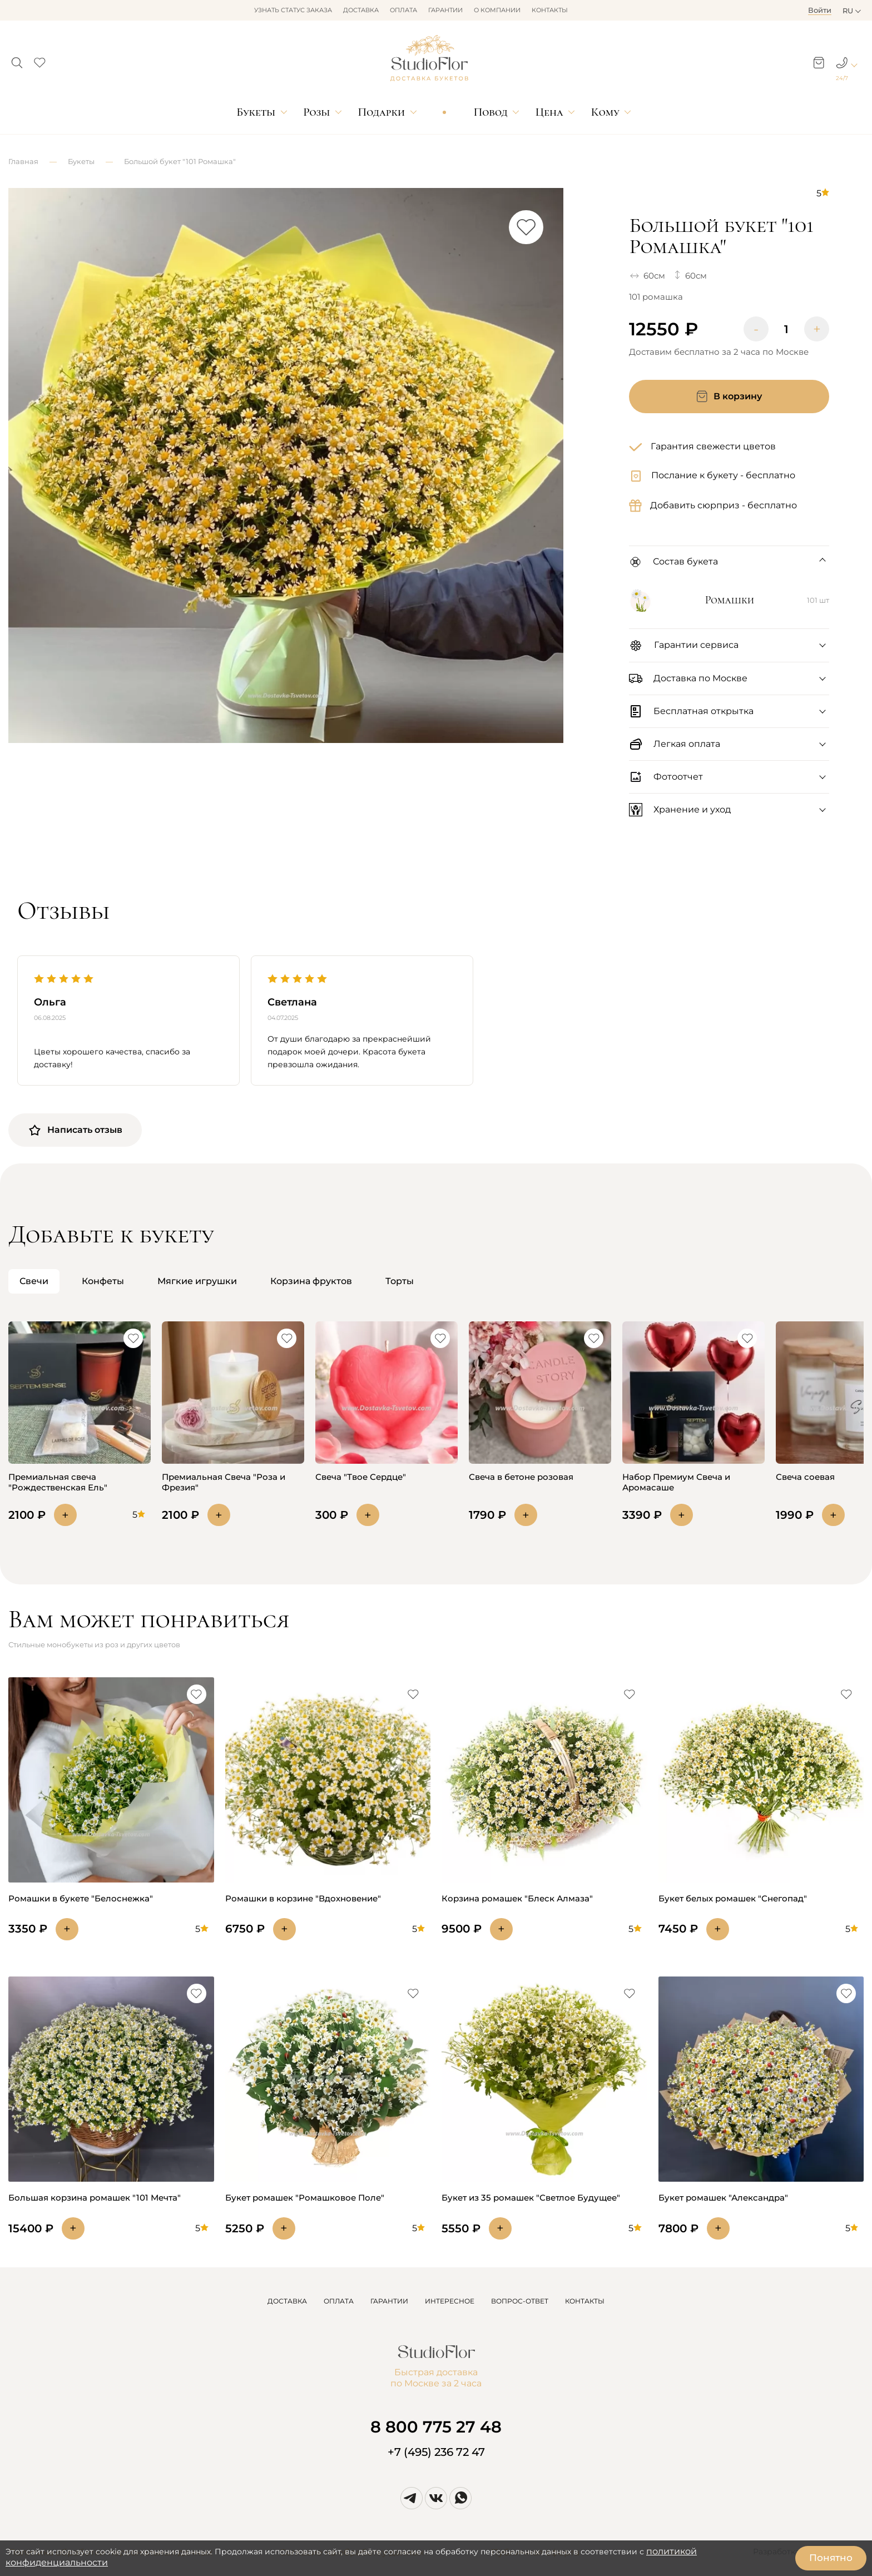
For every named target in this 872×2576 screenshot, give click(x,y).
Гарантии (445, 10)
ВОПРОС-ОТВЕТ (519, 2301)
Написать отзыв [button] (75, 1130)
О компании (497, 10)
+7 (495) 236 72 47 (436, 2452)
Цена (549, 112)
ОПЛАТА (339, 2301)
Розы (316, 112)
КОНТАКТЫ (585, 2301)
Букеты (255, 112)
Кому (605, 112)
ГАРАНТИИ (389, 2301)
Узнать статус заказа (293, 10)
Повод (491, 112)
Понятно (831, 2557)
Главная (23, 161)
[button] (17, 59)
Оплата (403, 10)
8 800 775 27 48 (436, 2426)
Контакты (550, 10)
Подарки (381, 112)
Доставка (361, 10)
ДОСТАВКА (287, 2301)
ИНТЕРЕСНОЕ (449, 2301)
